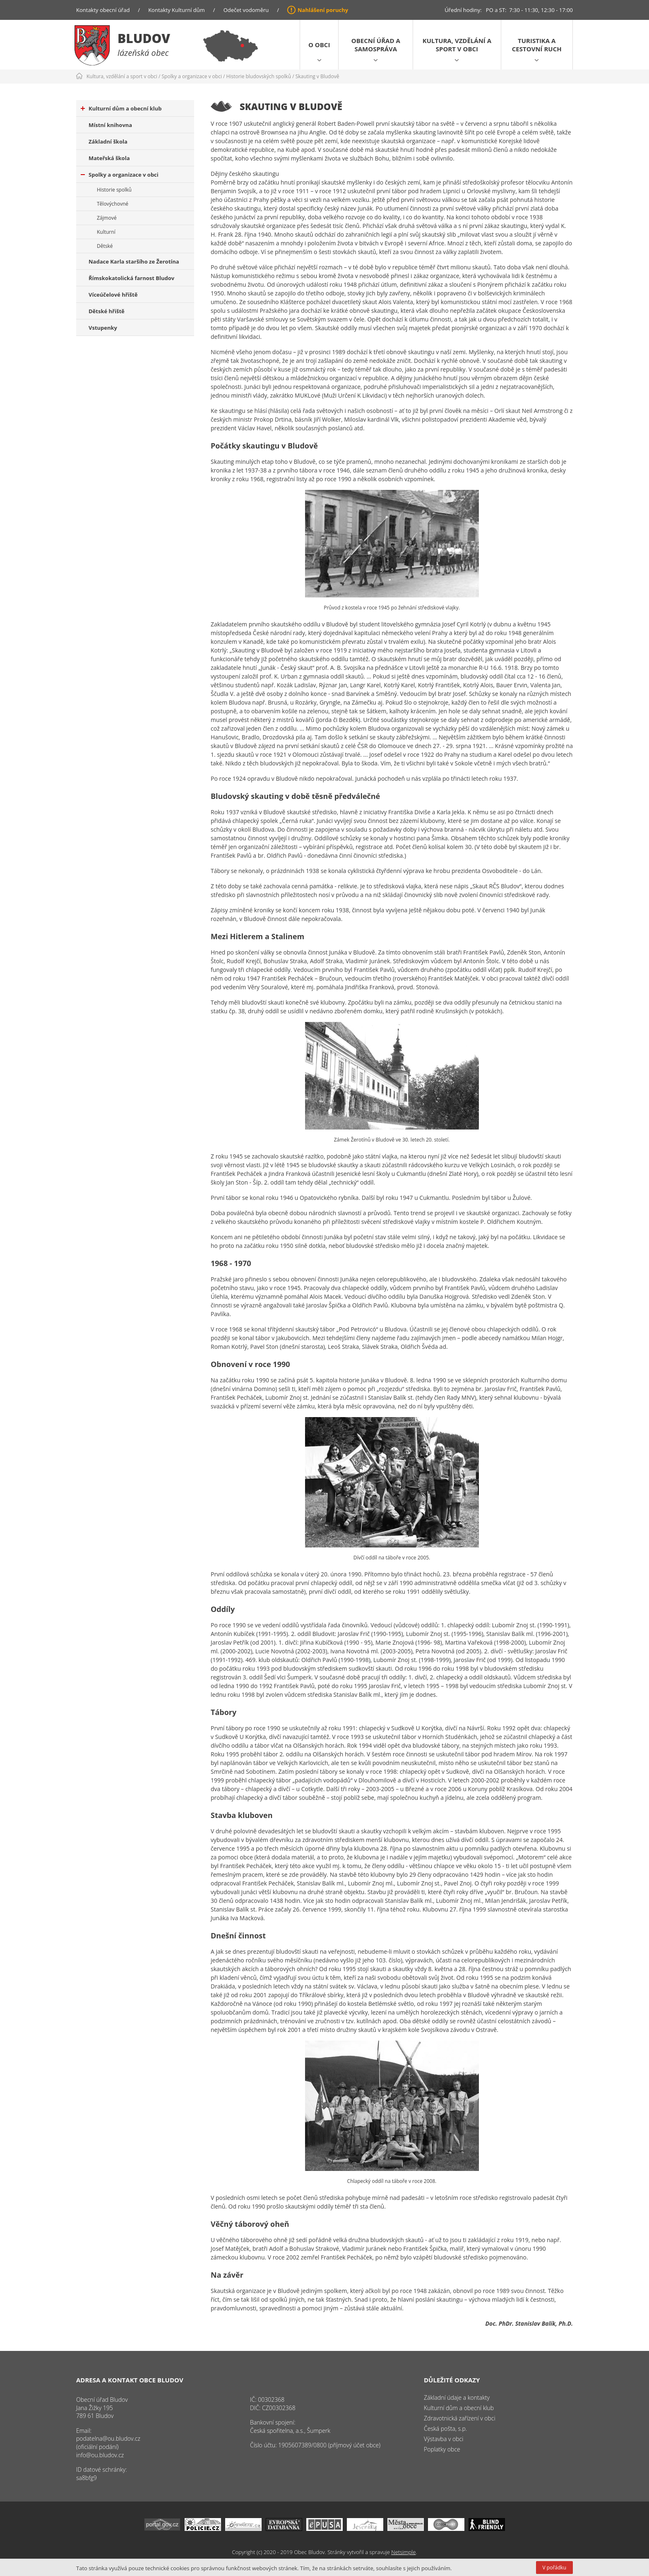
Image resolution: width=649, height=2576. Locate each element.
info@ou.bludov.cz (100, 2455)
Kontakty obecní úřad (103, 10)
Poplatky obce (442, 2449)
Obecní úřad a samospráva (375, 44)
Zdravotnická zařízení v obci (459, 2418)
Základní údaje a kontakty (457, 2397)
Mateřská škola (109, 158)
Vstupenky (103, 327)
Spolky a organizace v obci (192, 76)
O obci (319, 45)
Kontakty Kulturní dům (176, 10)
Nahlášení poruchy (323, 10)
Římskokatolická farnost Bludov (131, 278)
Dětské (105, 245)
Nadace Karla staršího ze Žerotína (134, 261)
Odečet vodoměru (246, 10)
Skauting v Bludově (317, 76)
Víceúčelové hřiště (113, 294)
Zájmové (107, 217)
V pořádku (554, 2567)
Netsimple (403, 2552)
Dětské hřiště (107, 311)
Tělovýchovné (112, 203)
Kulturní (106, 231)
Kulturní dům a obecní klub (121, 108)
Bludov (144, 38)
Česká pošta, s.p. (445, 2428)
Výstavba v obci (443, 2439)
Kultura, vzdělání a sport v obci (457, 44)
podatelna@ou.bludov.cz (108, 2438)
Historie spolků (114, 189)
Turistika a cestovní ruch (537, 44)
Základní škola (108, 141)
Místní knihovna (110, 125)
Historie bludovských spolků (258, 76)
